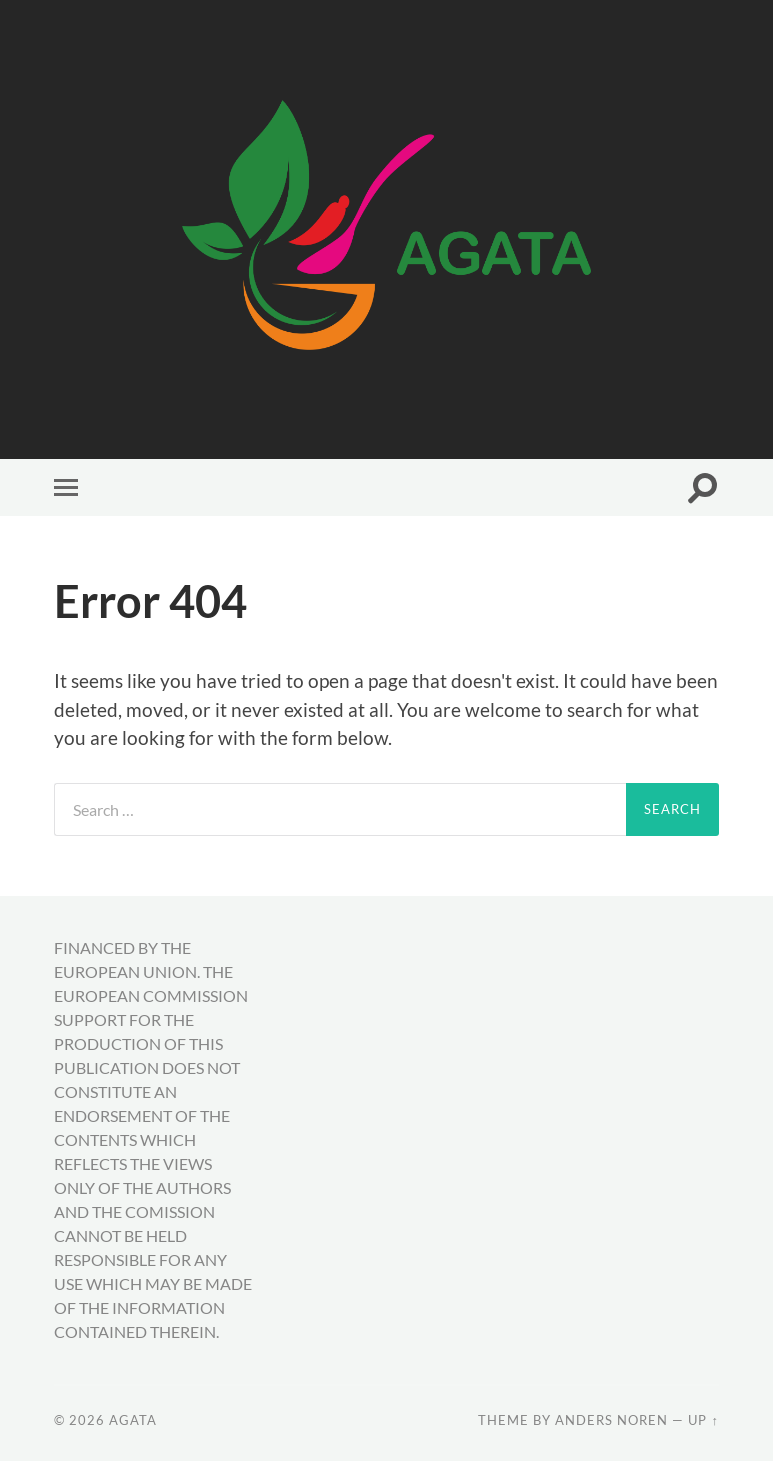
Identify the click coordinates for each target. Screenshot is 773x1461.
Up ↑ (703, 1420)
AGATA (133, 1420)
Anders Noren (611, 1420)
